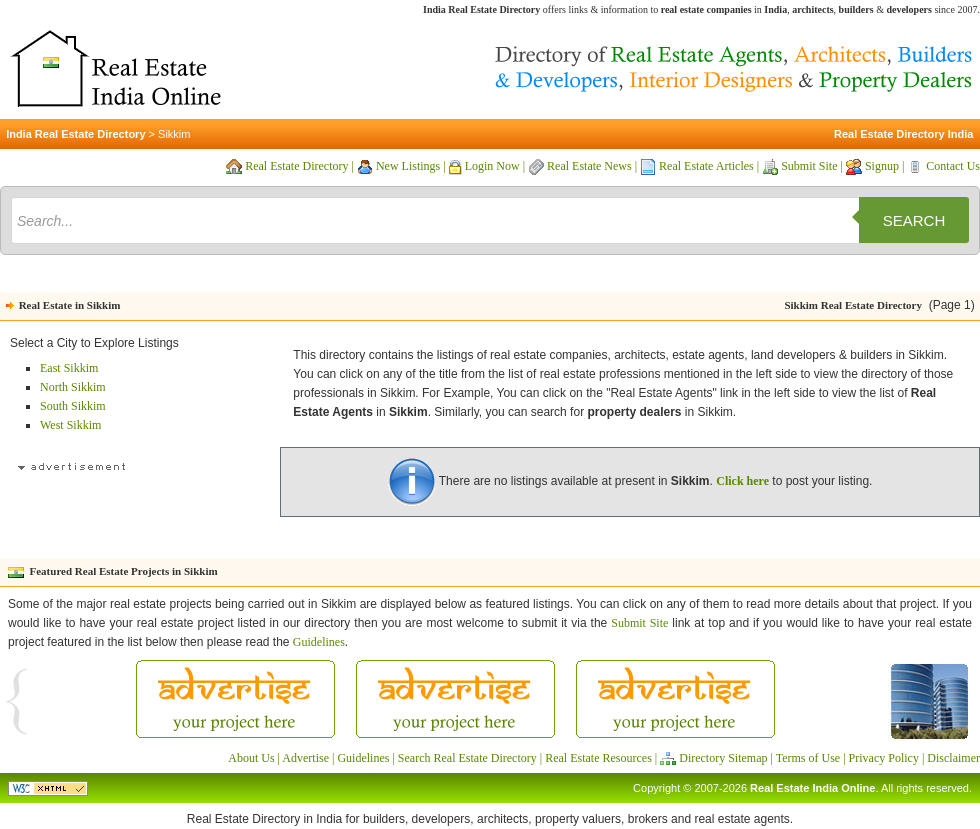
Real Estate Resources (598, 758)
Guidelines (319, 642)
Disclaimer (953, 758)
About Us (251, 758)
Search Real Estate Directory (467, 758)
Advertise (305, 758)
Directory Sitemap (723, 758)
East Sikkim (69, 368)
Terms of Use (808, 758)
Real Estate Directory (296, 166)
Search (914, 220)
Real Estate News (589, 166)
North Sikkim (73, 387)
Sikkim (174, 134)
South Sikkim (73, 406)
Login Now (492, 166)
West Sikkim (70, 425)
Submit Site (809, 166)
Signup (882, 166)
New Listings (408, 166)
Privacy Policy (884, 758)
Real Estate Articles (706, 166)
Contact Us (953, 166)
